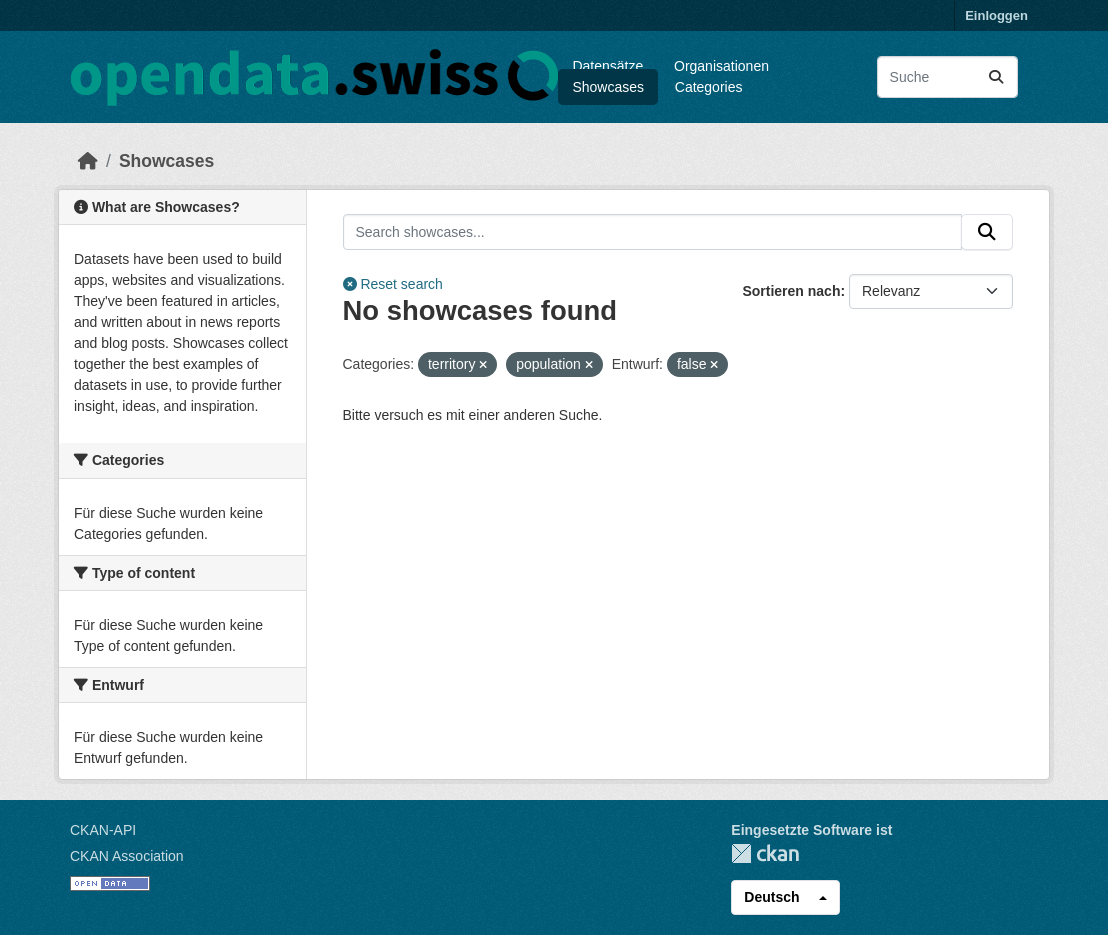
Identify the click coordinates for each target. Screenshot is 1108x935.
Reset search (393, 284)
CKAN (765, 853)
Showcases (608, 87)
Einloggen (996, 15)
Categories (709, 87)
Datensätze (607, 66)
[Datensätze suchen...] (947, 77)
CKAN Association (127, 856)
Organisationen (721, 66)
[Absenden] (996, 77)
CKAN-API (103, 830)
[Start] (88, 161)
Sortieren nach (791, 291)
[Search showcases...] (653, 232)
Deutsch (771, 897)
